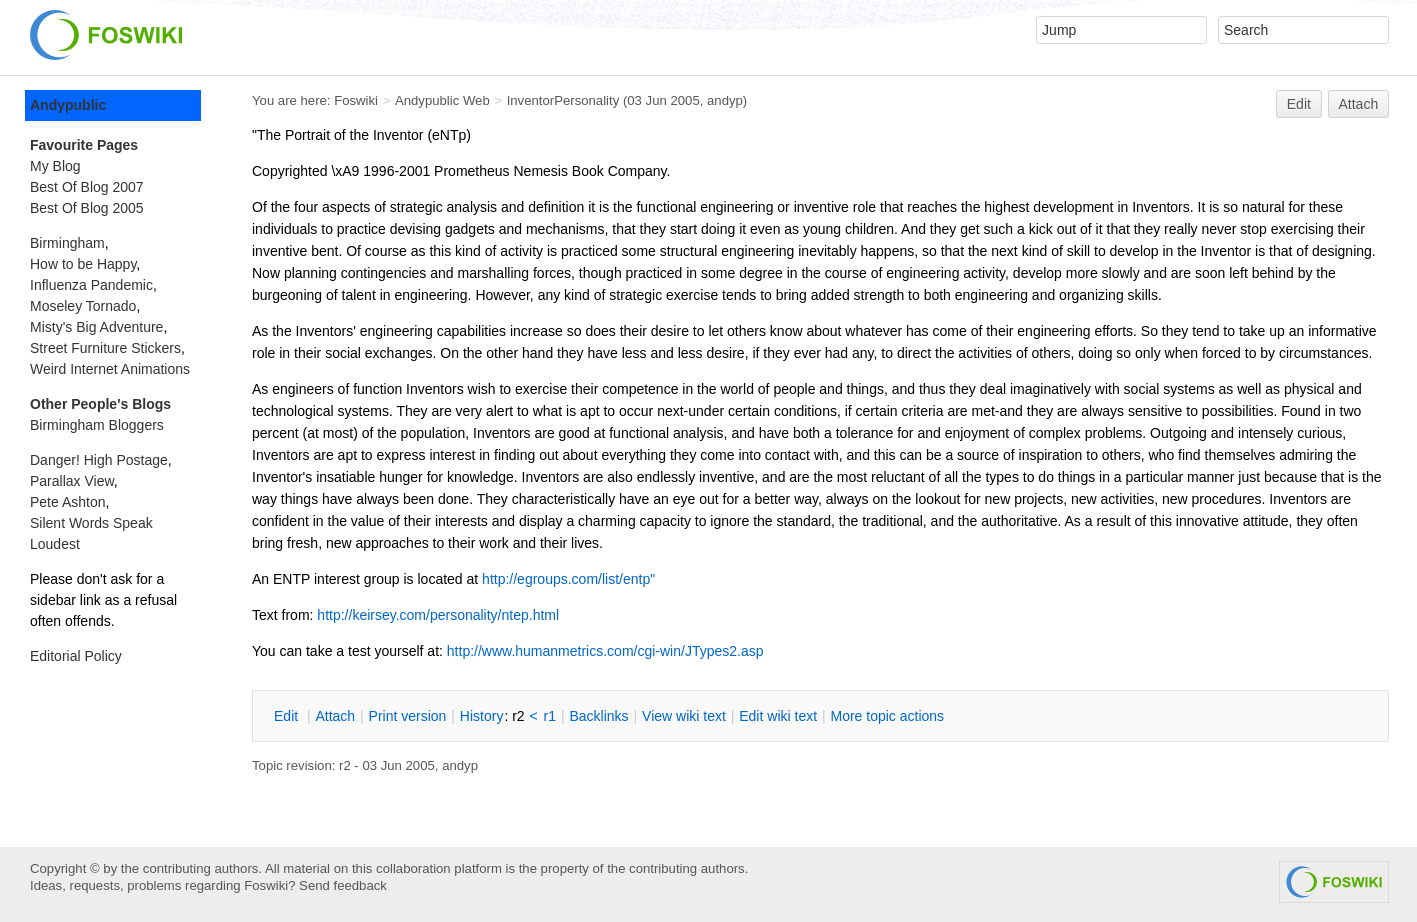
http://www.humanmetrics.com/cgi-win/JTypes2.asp (605, 651)
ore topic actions (887, 716)
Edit (1299, 104)
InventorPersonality (563, 100)
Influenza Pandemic (91, 285)
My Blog (55, 166)
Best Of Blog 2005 (87, 208)
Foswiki (356, 100)
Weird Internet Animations (110, 369)
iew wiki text (684, 716)
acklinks (598, 716)
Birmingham (67, 243)
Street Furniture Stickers (105, 348)
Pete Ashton (68, 502)
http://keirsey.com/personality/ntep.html (438, 615)
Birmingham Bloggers (97, 425)
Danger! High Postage (99, 460)
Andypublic (68, 105)
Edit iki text (778, 716)
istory (482, 716)
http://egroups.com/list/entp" (568, 579)
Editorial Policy (76, 656)
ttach (335, 716)
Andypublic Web (442, 100)
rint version (408, 716)
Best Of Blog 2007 (87, 187)
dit (288, 716)
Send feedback (343, 885)
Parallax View (72, 481)
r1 (550, 716)
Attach (1359, 104)
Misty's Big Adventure (96, 327)
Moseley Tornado (83, 306)
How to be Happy (83, 264)
